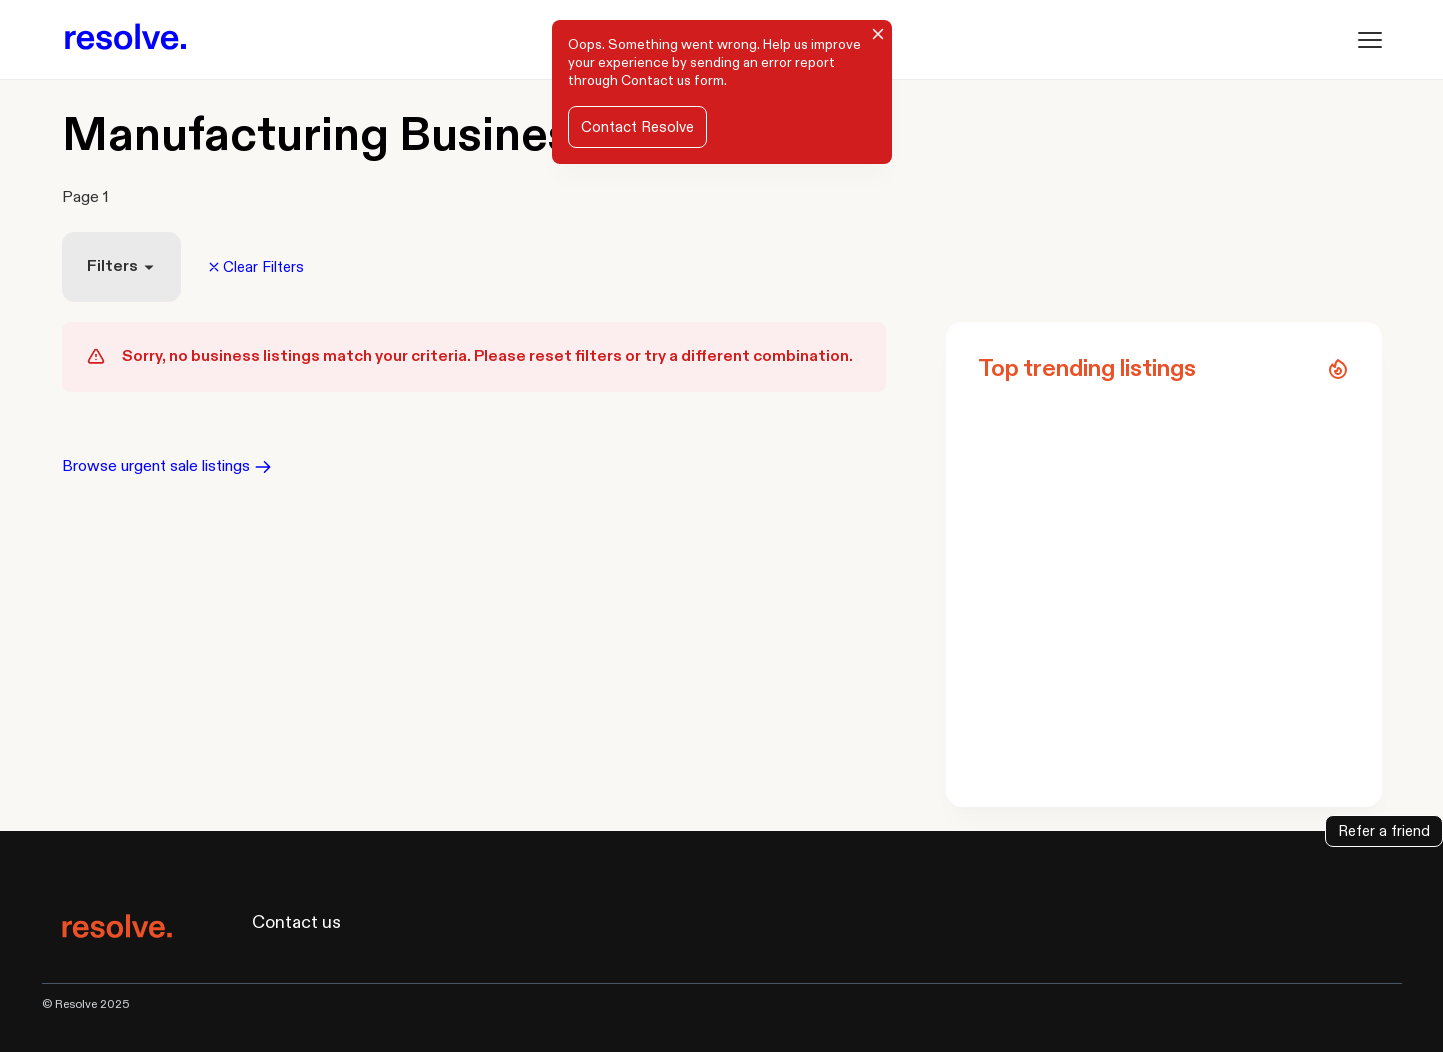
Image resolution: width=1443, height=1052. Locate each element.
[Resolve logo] (125, 39)
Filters (121, 266)
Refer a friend (1384, 831)
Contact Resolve (637, 127)
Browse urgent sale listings (167, 466)
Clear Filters (256, 267)
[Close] (878, 34)
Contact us (656, 80)
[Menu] (1370, 40)
